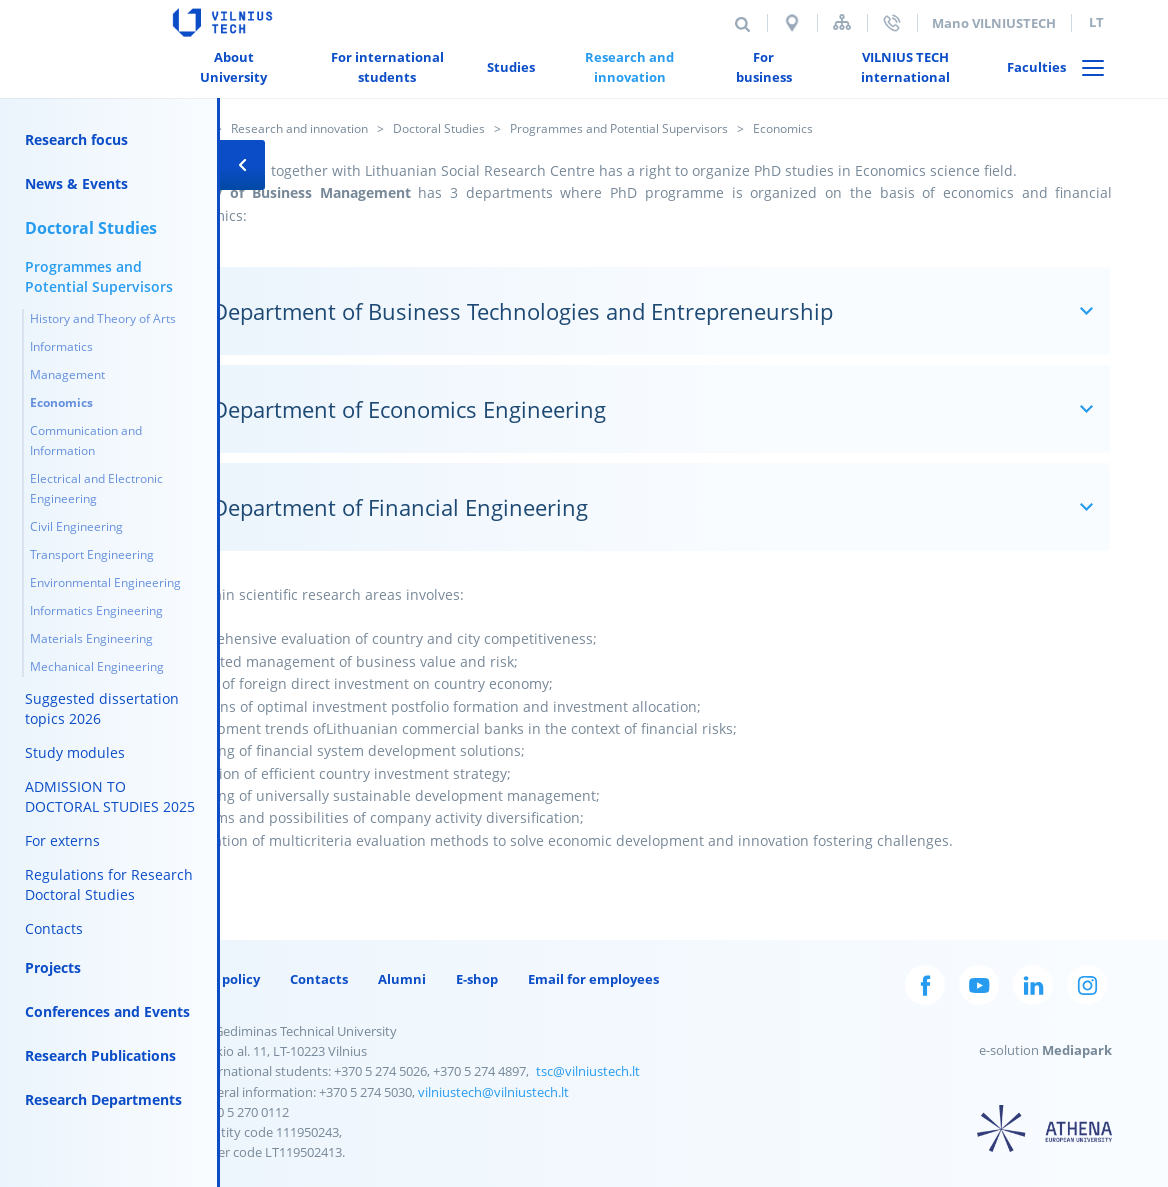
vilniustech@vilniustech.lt (493, 1092)
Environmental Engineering (105, 582)
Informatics (61, 346)
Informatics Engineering (96, 610)
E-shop (477, 979)
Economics (61, 402)
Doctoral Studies (439, 128)
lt (1096, 22)
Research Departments (103, 1099)
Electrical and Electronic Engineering (96, 488)
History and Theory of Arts (103, 318)
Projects (53, 967)
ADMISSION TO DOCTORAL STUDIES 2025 (110, 796)
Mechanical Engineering (97, 666)
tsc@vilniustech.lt (588, 1071)
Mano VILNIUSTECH (994, 23)
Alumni (402, 979)
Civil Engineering (76, 526)
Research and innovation (299, 128)
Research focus (76, 139)
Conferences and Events (107, 1011)
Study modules (75, 752)
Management (67, 374)
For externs (62, 840)
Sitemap (842, 22)
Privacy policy (216, 979)
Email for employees (593, 979)
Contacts (54, 928)
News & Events (76, 183)
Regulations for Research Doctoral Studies (109, 884)
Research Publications (100, 1055)
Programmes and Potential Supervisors (619, 128)
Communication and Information (86, 440)
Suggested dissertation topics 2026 (102, 708)
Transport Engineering (92, 554)
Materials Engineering (91, 638)
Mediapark (1077, 1050)
